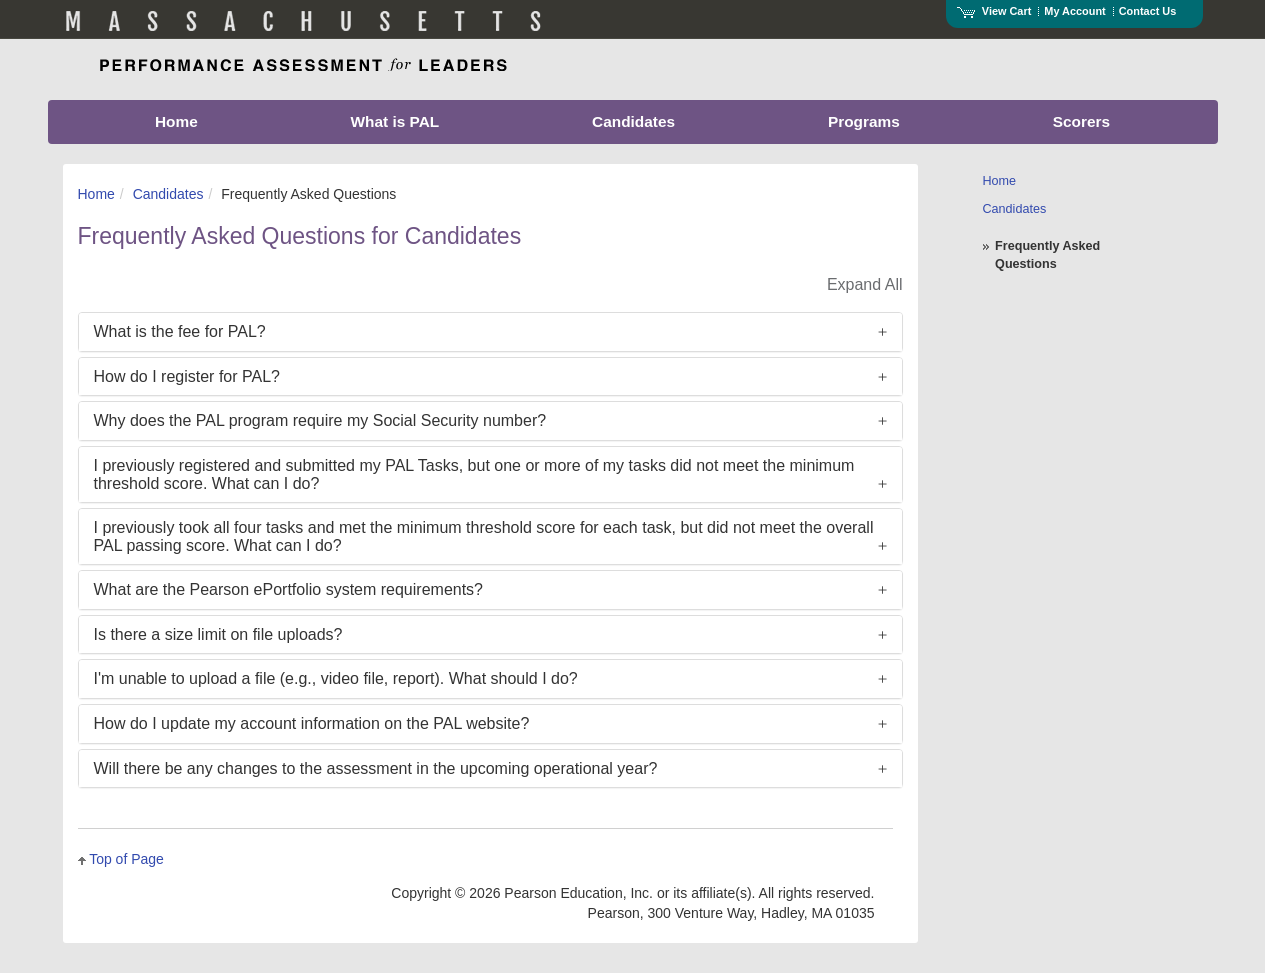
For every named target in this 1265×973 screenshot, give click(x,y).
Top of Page (126, 859)
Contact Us (1148, 11)
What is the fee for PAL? (180, 331)
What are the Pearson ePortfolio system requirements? (289, 589)
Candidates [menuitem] (633, 121)
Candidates (168, 194)
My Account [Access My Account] (1074, 11)
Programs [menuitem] (864, 121)
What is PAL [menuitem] (395, 121)
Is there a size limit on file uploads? (218, 634)
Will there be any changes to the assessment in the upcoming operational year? (376, 768)
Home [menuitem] (176, 121)
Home (96, 194)
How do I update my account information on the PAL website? (312, 723)
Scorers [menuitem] (1081, 121)
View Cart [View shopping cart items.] (994, 11)
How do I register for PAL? (187, 376)
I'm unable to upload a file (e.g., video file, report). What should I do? (336, 678)
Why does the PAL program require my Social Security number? (320, 420)
